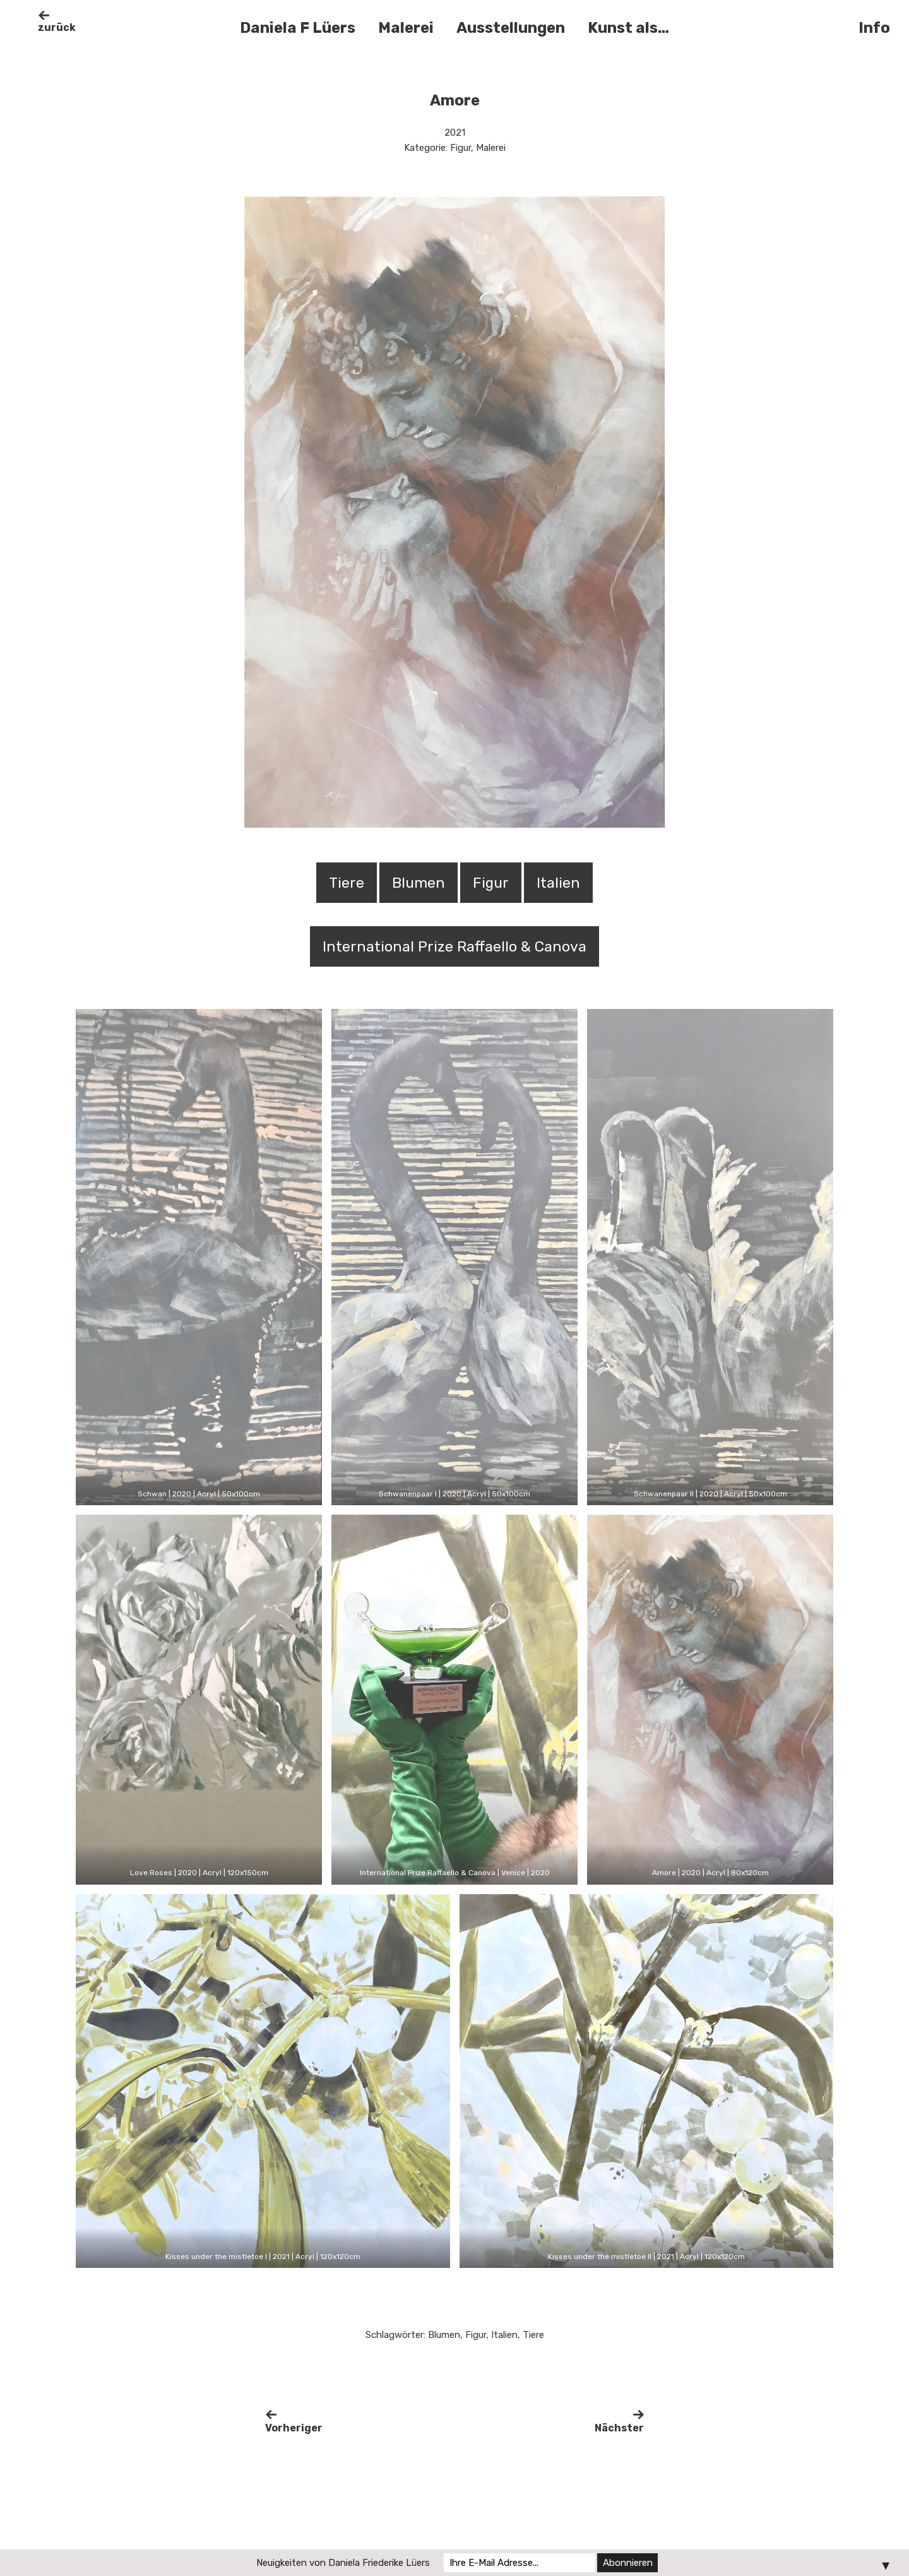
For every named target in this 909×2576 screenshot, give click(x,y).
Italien (504, 2334)
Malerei (406, 28)
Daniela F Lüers (297, 28)
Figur (460, 147)
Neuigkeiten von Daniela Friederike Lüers (343, 2562)
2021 (454, 132)
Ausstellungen (510, 28)
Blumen (444, 2334)
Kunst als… (628, 28)
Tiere (533, 2334)
